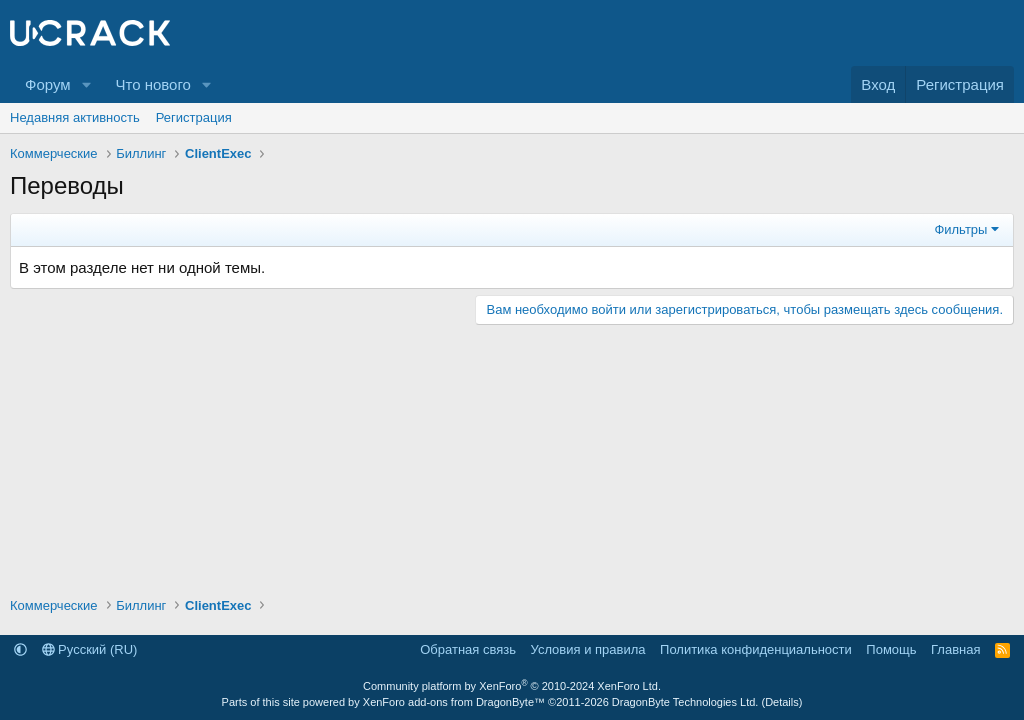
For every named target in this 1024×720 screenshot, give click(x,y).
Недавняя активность (75, 117)
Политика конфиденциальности (756, 649)
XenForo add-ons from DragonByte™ (454, 702)
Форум (48, 84)
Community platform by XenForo (512, 686)
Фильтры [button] (960, 229)
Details (782, 702)
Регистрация (194, 117)
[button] (86, 84)
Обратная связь (468, 649)
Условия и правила (588, 649)
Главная (955, 649)
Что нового (152, 84)
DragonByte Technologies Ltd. (685, 702)
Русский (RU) (90, 649)
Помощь (891, 649)
